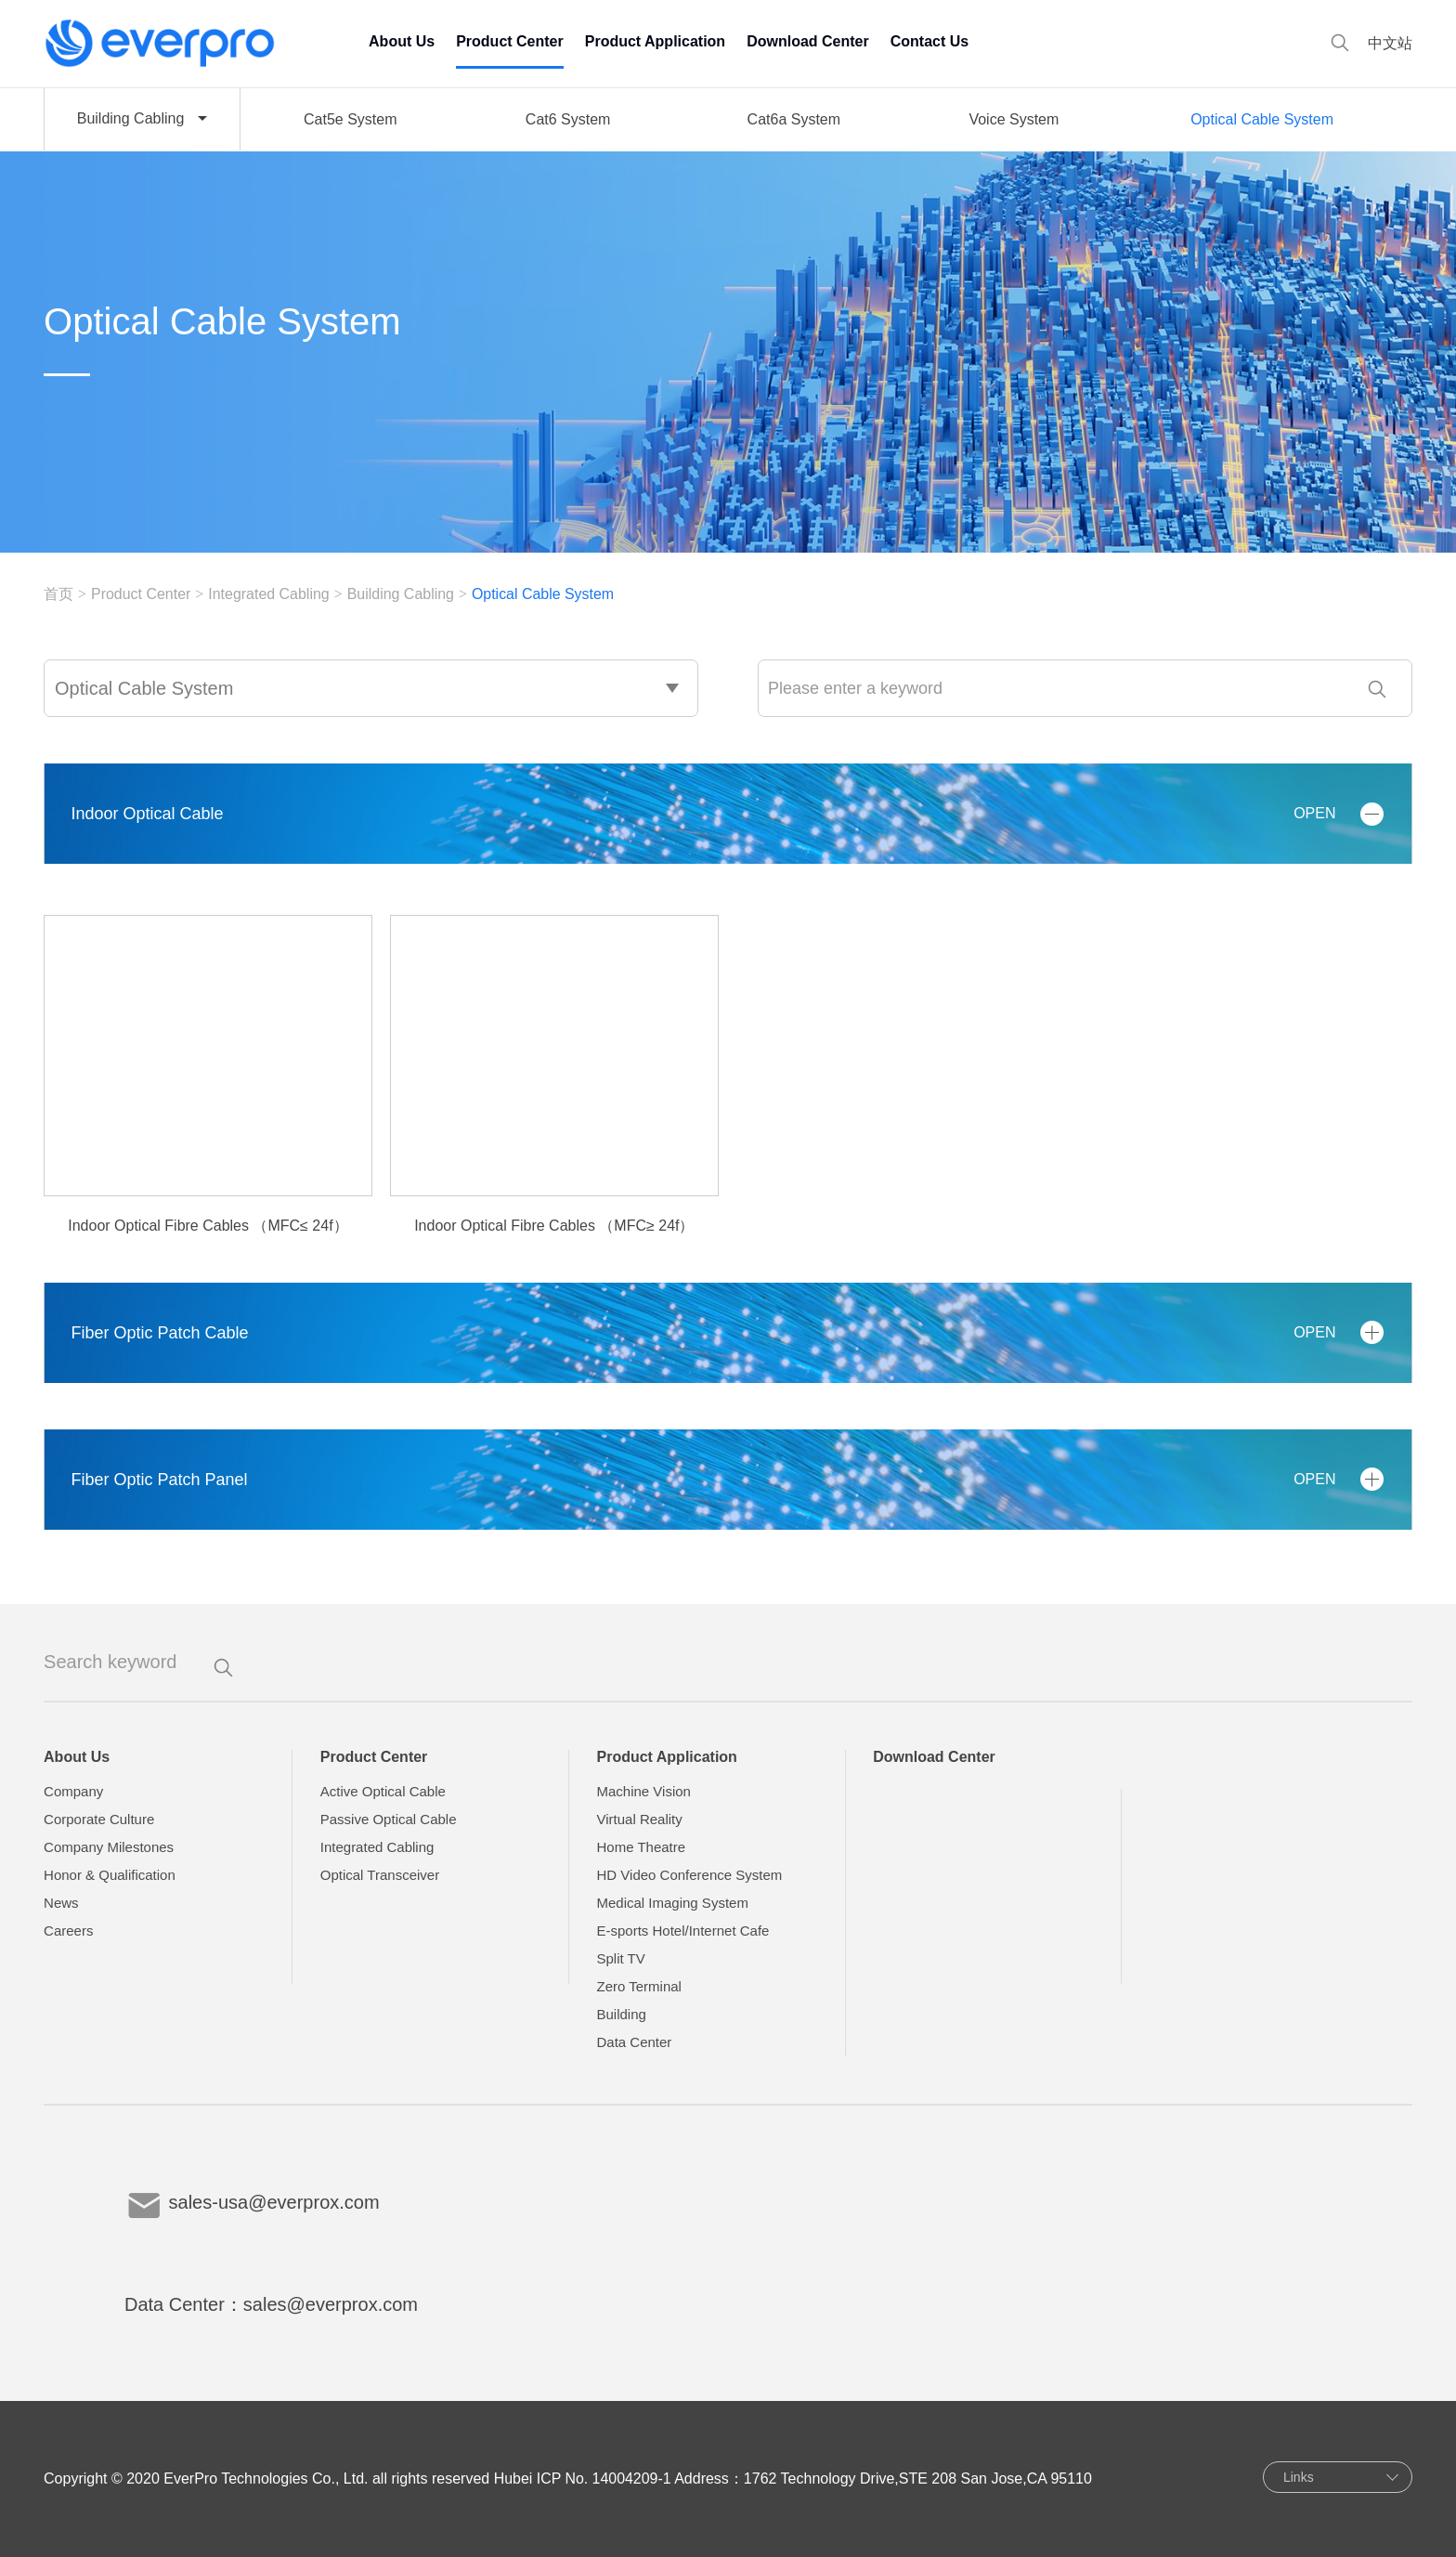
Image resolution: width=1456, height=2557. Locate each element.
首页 (58, 594)
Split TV (620, 1958)
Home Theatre (640, 1847)
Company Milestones (109, 1847)
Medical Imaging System (672, 1903)
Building (620, 2014)
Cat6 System (568, 119)
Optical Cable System (1261, 119)
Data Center (633, 2042)
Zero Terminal (638, 1986)
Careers (68, 1930)
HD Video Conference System (689, 1875)
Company (73, 1791)
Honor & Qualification (110, 1875)
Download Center (808, 41)
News (61, 1903)
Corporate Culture (99, 1819)
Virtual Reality (639, 1819)
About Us (402, 41)
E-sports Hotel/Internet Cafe (682, 1930)
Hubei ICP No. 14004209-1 (583, 2478)
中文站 (1390, 43)
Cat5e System (350, 119)
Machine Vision (643, 1791)
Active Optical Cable (383, 1791)
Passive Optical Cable (388, 1819)
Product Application (655, 41)
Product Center (510, 41)
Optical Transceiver (379, 1875)
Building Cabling (402, 594)
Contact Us (929, 41)
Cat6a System (794, 119)
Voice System (1013, 119)
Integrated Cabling (270, 594)
